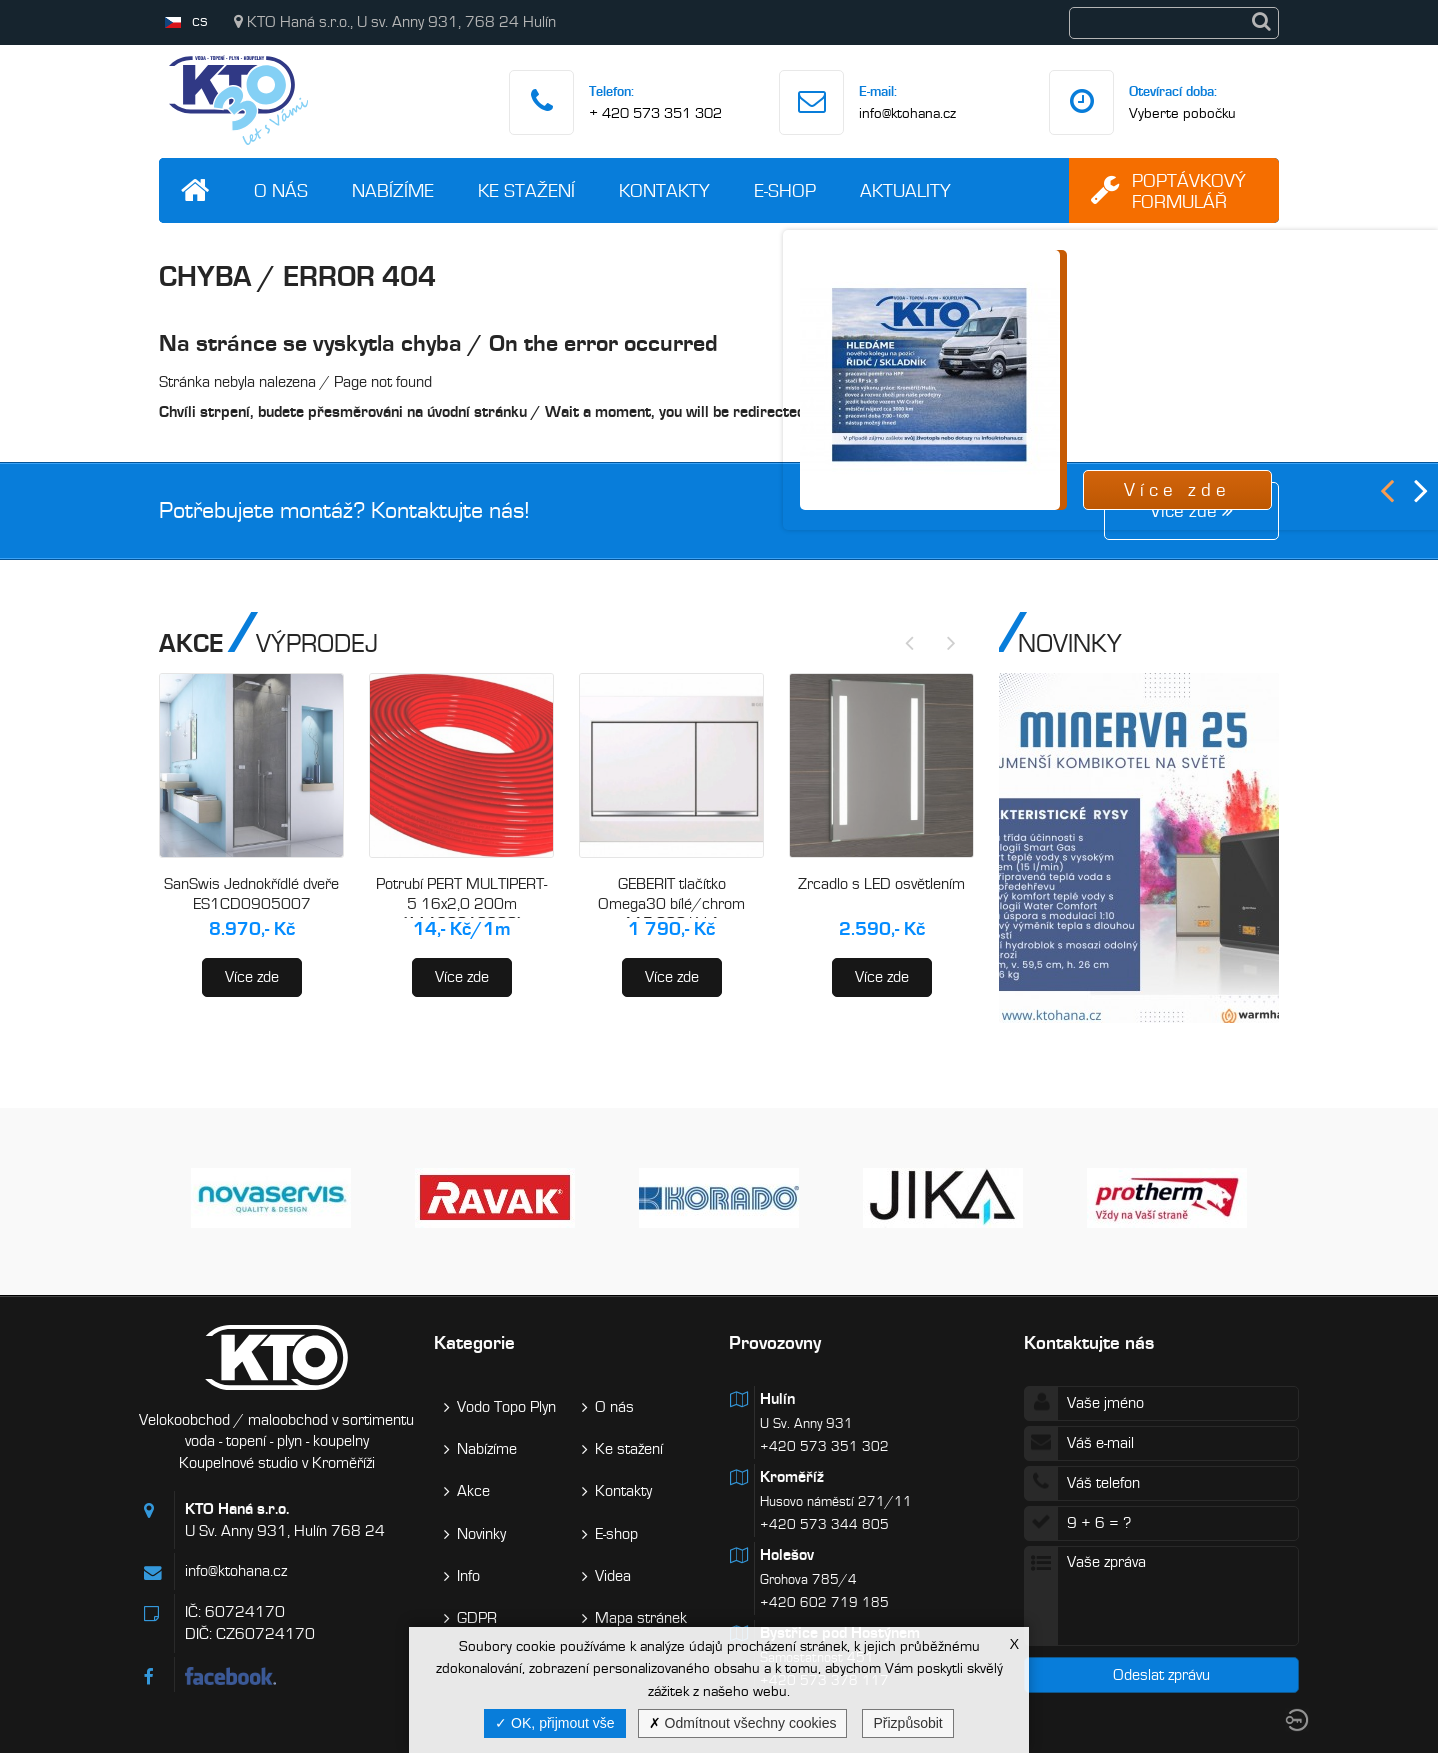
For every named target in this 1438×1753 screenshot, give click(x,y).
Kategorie (474, 1342)
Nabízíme (393, 190)
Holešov (787, 1555)
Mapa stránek (641, 1618)
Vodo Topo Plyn (506, 1407)
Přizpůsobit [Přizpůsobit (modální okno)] (907, 1723)
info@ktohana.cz (907, 113)
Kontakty (664, 190)
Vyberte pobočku (1182, 113)
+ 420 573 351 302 (655, 113)
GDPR (477, 1618)
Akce (473, 1491)
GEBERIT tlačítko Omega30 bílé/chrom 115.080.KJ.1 (671, 903)
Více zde (252, 977)
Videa (613, 1576)
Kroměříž (792, 1477)
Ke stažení (526, 190)
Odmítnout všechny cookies (743, 1723)
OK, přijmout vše (554, 1723)
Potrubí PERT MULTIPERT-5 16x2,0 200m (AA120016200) (461, 903)
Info (468, 1576)
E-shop (785, 190)
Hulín (777, 1399)
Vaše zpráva (1161, 1596)
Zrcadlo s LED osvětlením (881, 884)
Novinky (481, 1534)
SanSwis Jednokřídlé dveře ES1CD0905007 (251, 894)
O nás (281, 190)
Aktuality (905, 190)
